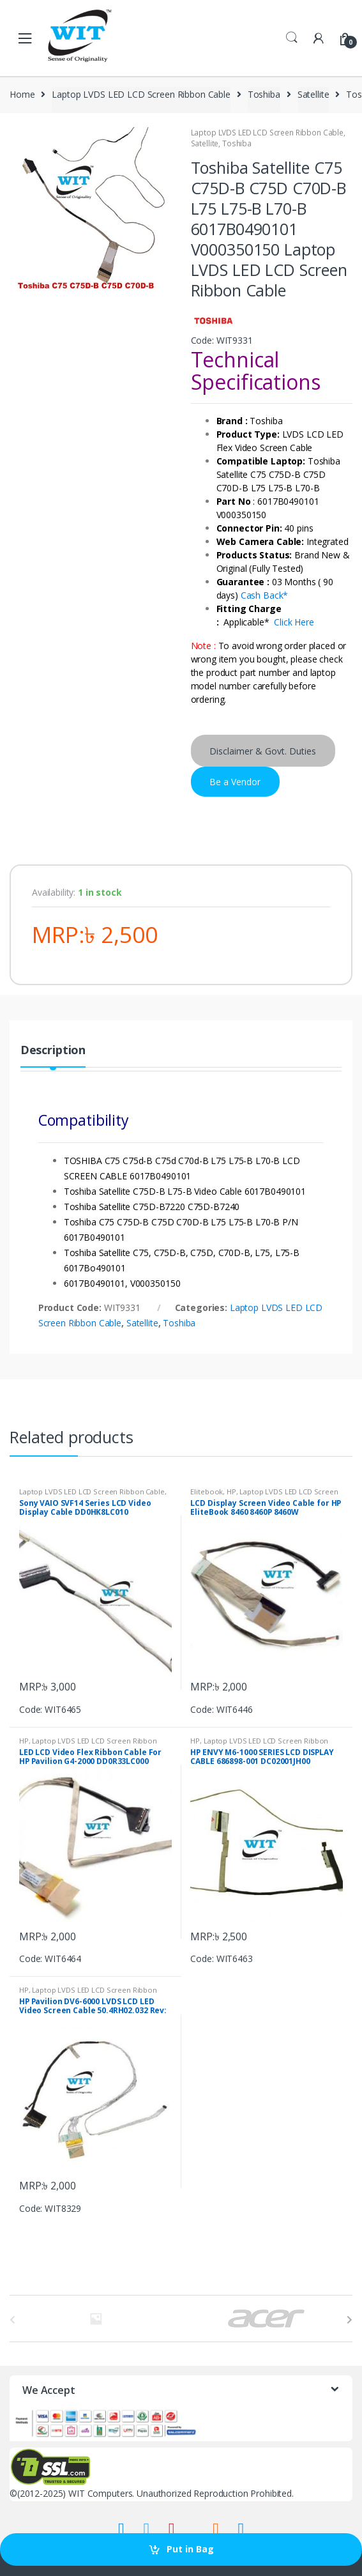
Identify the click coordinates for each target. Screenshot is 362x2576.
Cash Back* (265, 595)
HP (231, 1491)
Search (292, 38)
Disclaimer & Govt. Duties (262, 751)
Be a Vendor (234, 782)
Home (22, 94)
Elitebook (206, 1491)
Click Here (294, 622)
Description (53, 1050)
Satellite (313, 94)
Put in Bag (190, 2549)
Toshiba (264, 94)
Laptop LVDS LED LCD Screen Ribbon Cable (141, 94)
